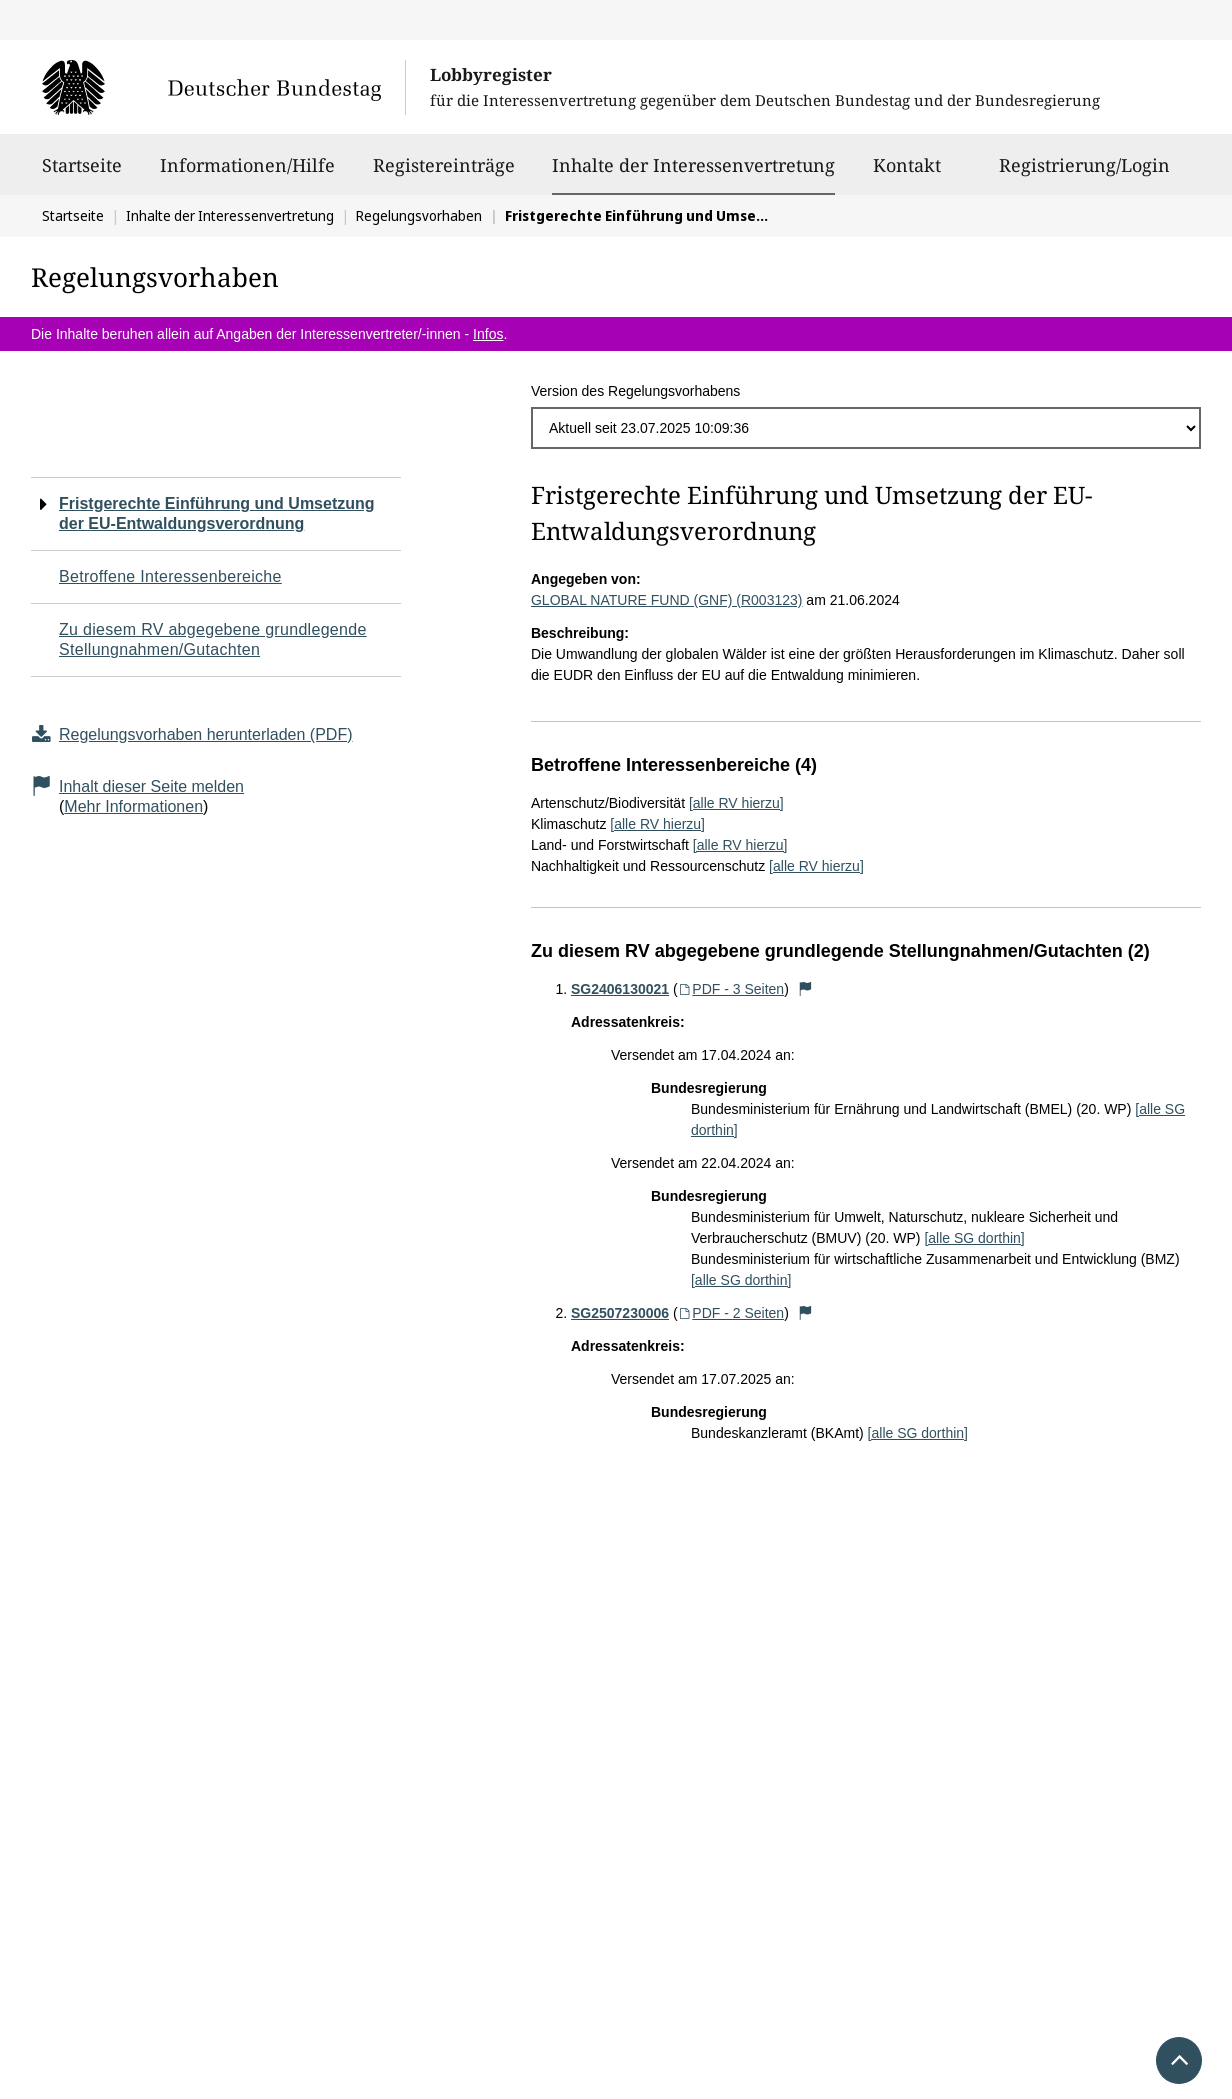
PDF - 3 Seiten (731, 989)
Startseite (82, 174)
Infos (488, 334)
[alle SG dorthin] (974, 1238)
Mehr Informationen (133, 806)
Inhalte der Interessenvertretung (693, 165)
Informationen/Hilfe (247, 174)
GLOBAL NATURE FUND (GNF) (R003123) (667, 600)
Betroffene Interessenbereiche (170, 576)
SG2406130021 (620, 989)
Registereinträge (444, 174)
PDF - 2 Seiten (731, 1313)
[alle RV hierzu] (736, 803)
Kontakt (907, 174)
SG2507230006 (620, 1313)
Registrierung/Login (1084, 174)
